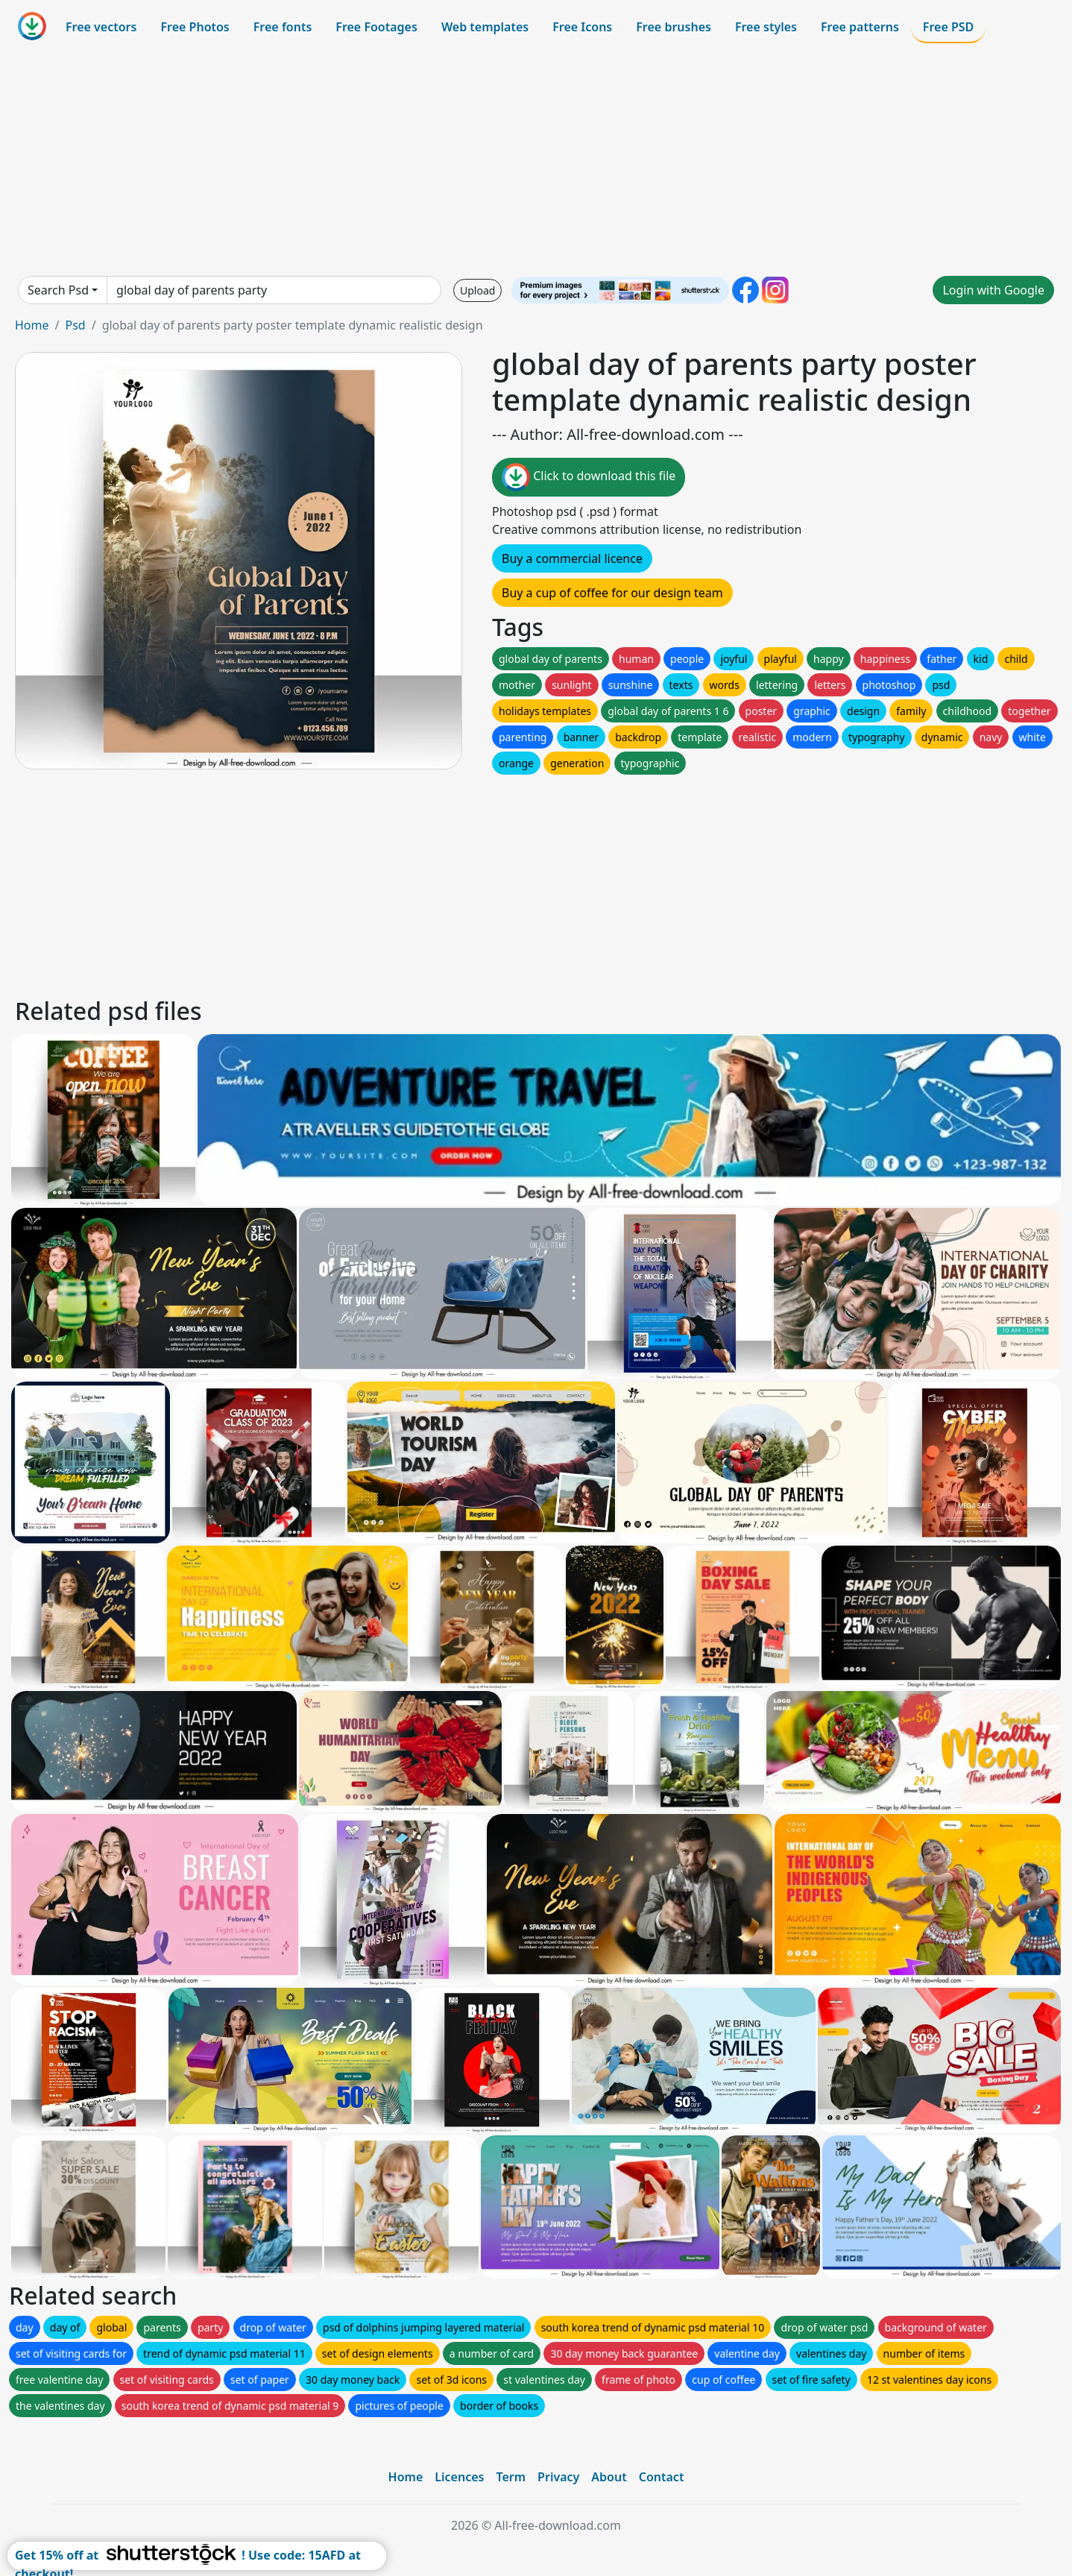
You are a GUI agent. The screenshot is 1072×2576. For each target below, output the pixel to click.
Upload (477, 290)
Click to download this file (588, 477)
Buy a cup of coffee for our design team (612, 593)
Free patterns (860, 27)
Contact (661, 2477)
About (608, 2477)
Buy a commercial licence (572, 558)
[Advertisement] (536, 159)
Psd (75, 325)
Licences (459, 2477)
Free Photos (194, 27)
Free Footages (376, 27)
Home (32, 325)
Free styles (766, 27)
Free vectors (101, 27)
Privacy (558, 2477)
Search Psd (58, 290)
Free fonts (282, 27)
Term (511, 2477)
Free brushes (673, 27)
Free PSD (948, 27)
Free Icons (582, 27)
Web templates (485, 27)
